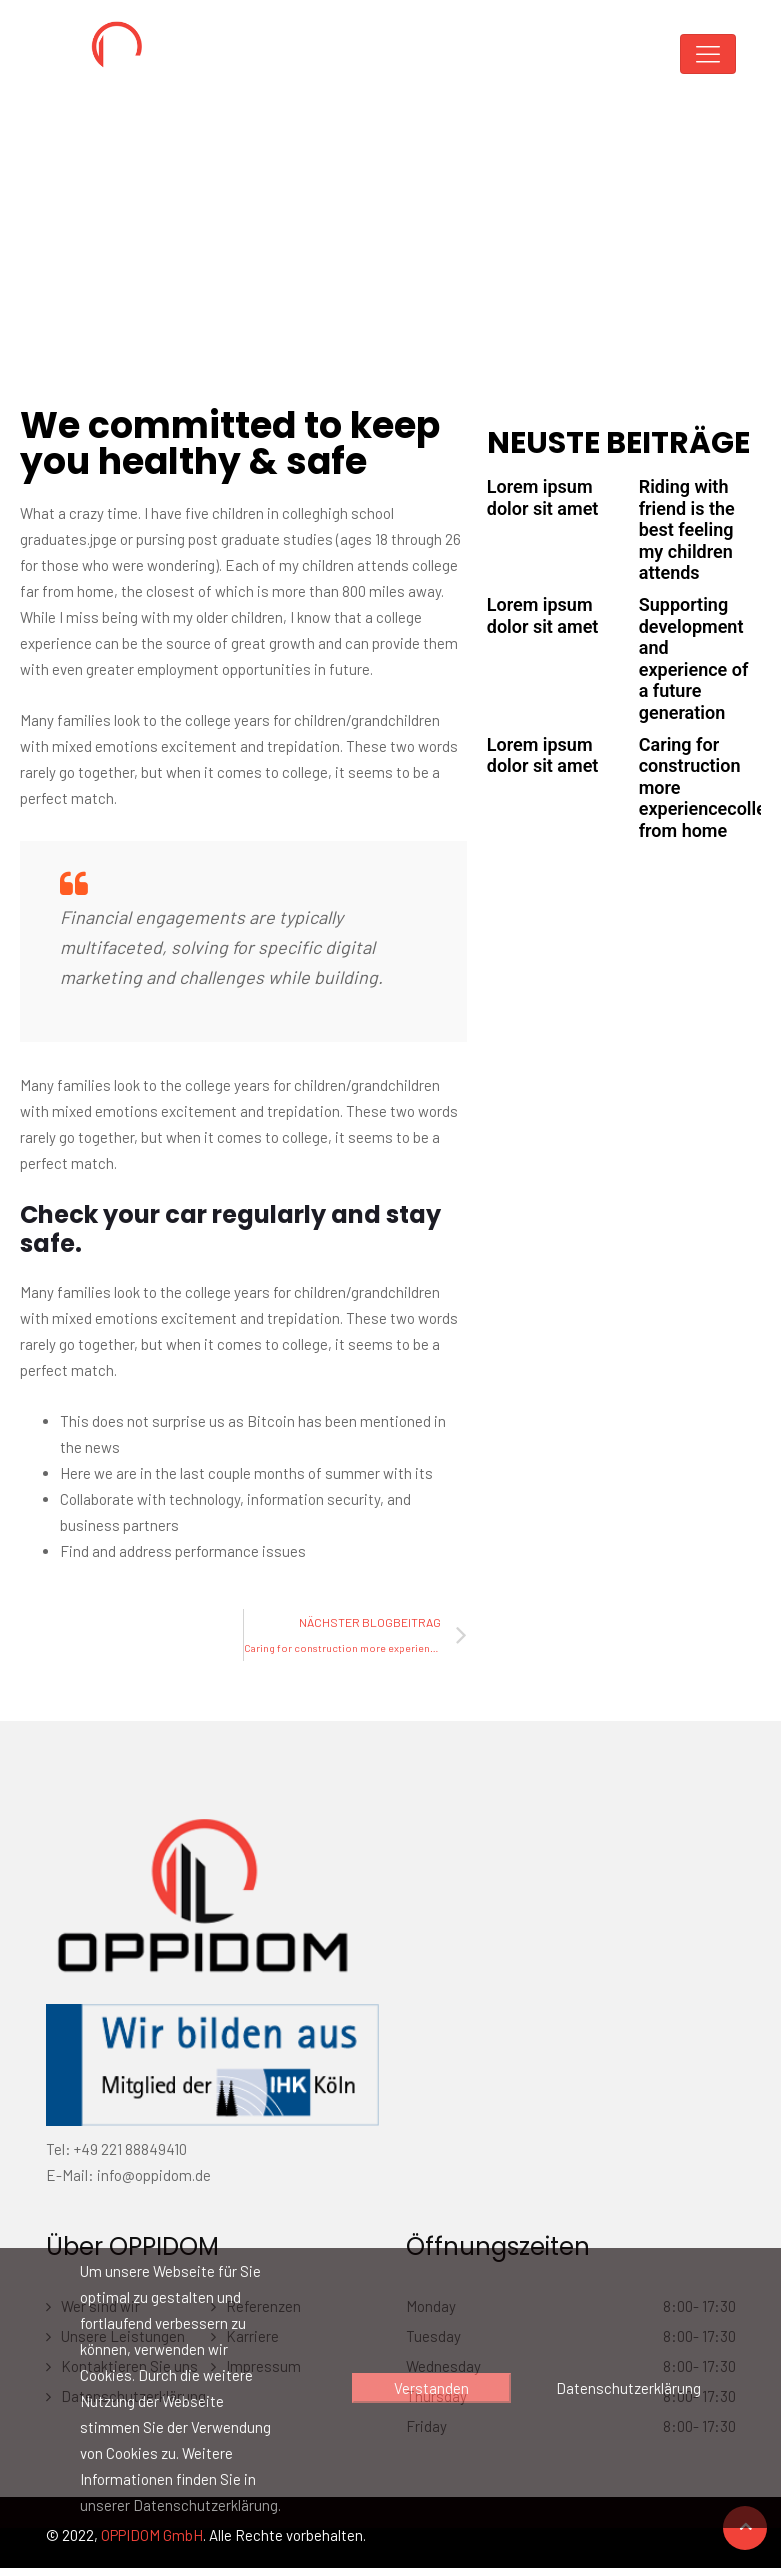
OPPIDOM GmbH (152, 2535)
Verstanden (431, 2388)
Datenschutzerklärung (628, 2388)
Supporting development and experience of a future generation (694, 658)
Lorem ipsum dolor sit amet (543, 497)
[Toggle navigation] (708, 54)
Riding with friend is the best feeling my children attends (687, 529)
